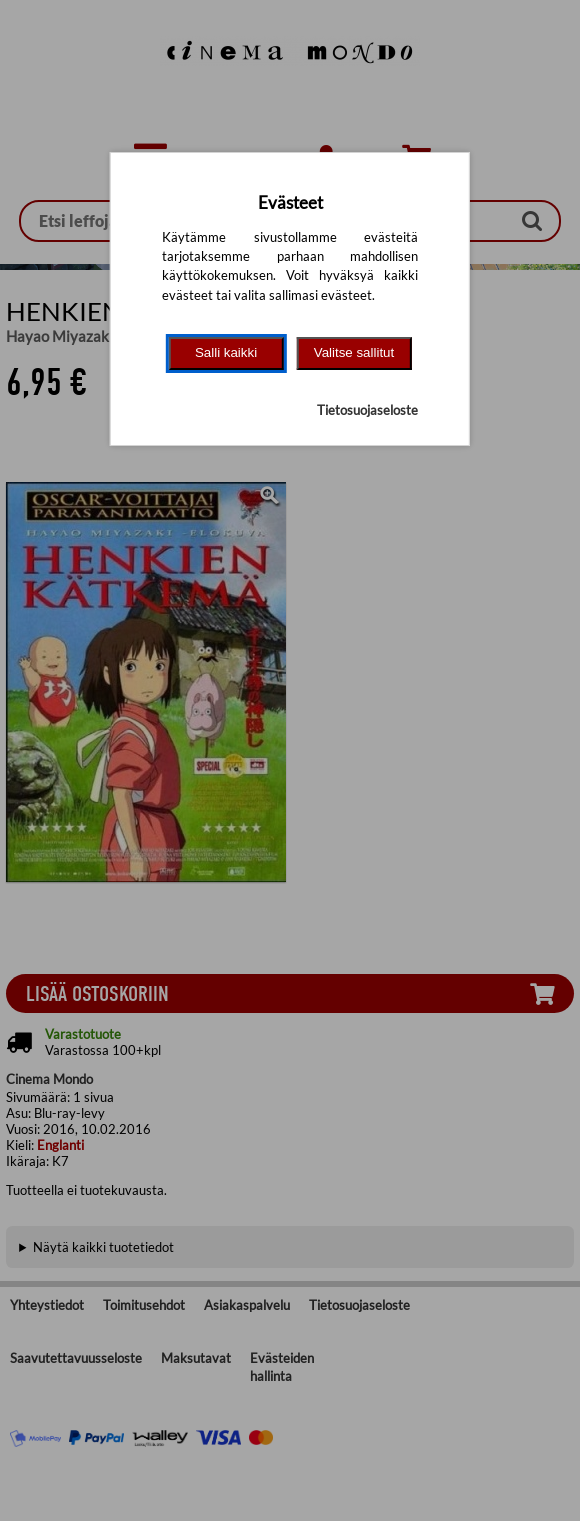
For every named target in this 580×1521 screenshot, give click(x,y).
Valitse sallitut (354, 352)
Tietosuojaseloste (367, 410)
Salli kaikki (226, 352)
